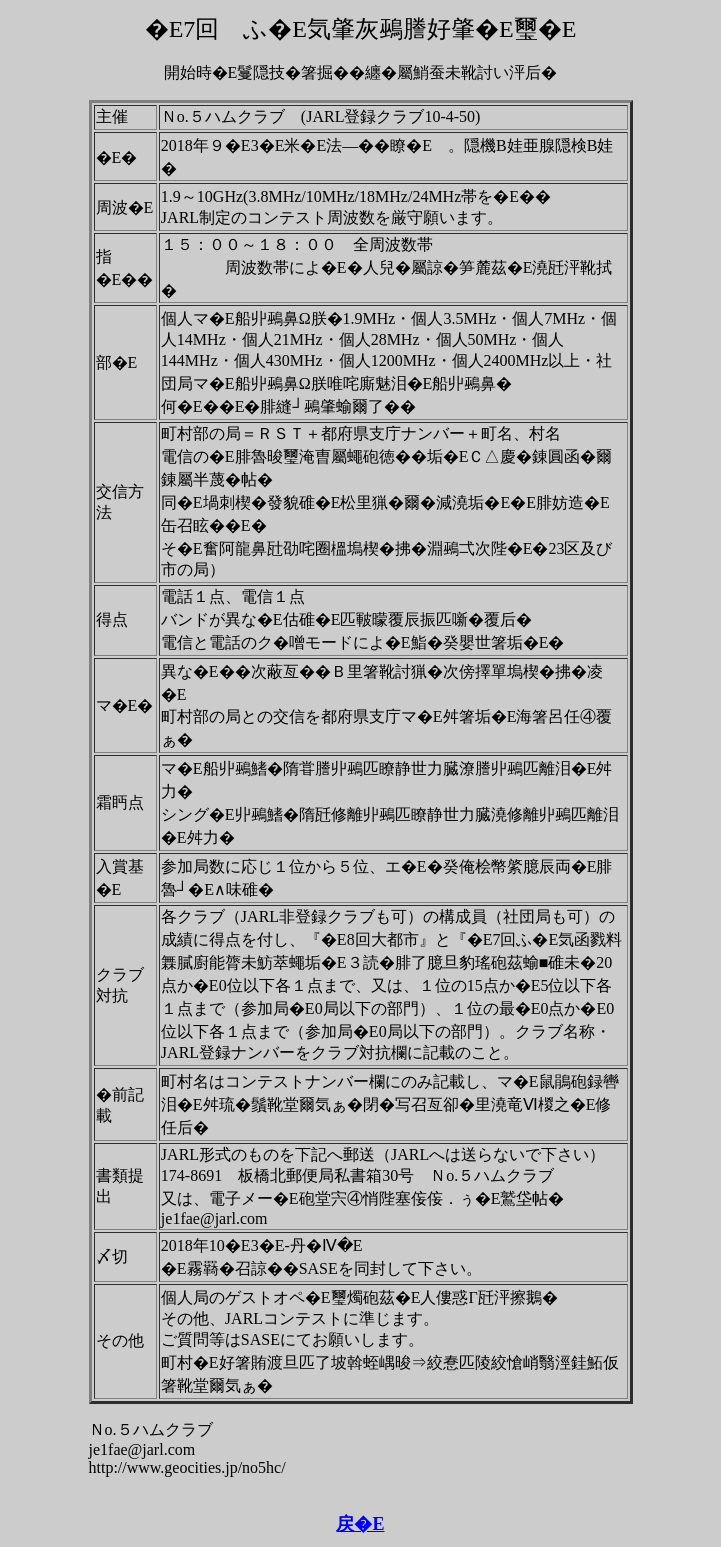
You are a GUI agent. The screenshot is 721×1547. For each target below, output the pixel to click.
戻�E (360, 1524)
